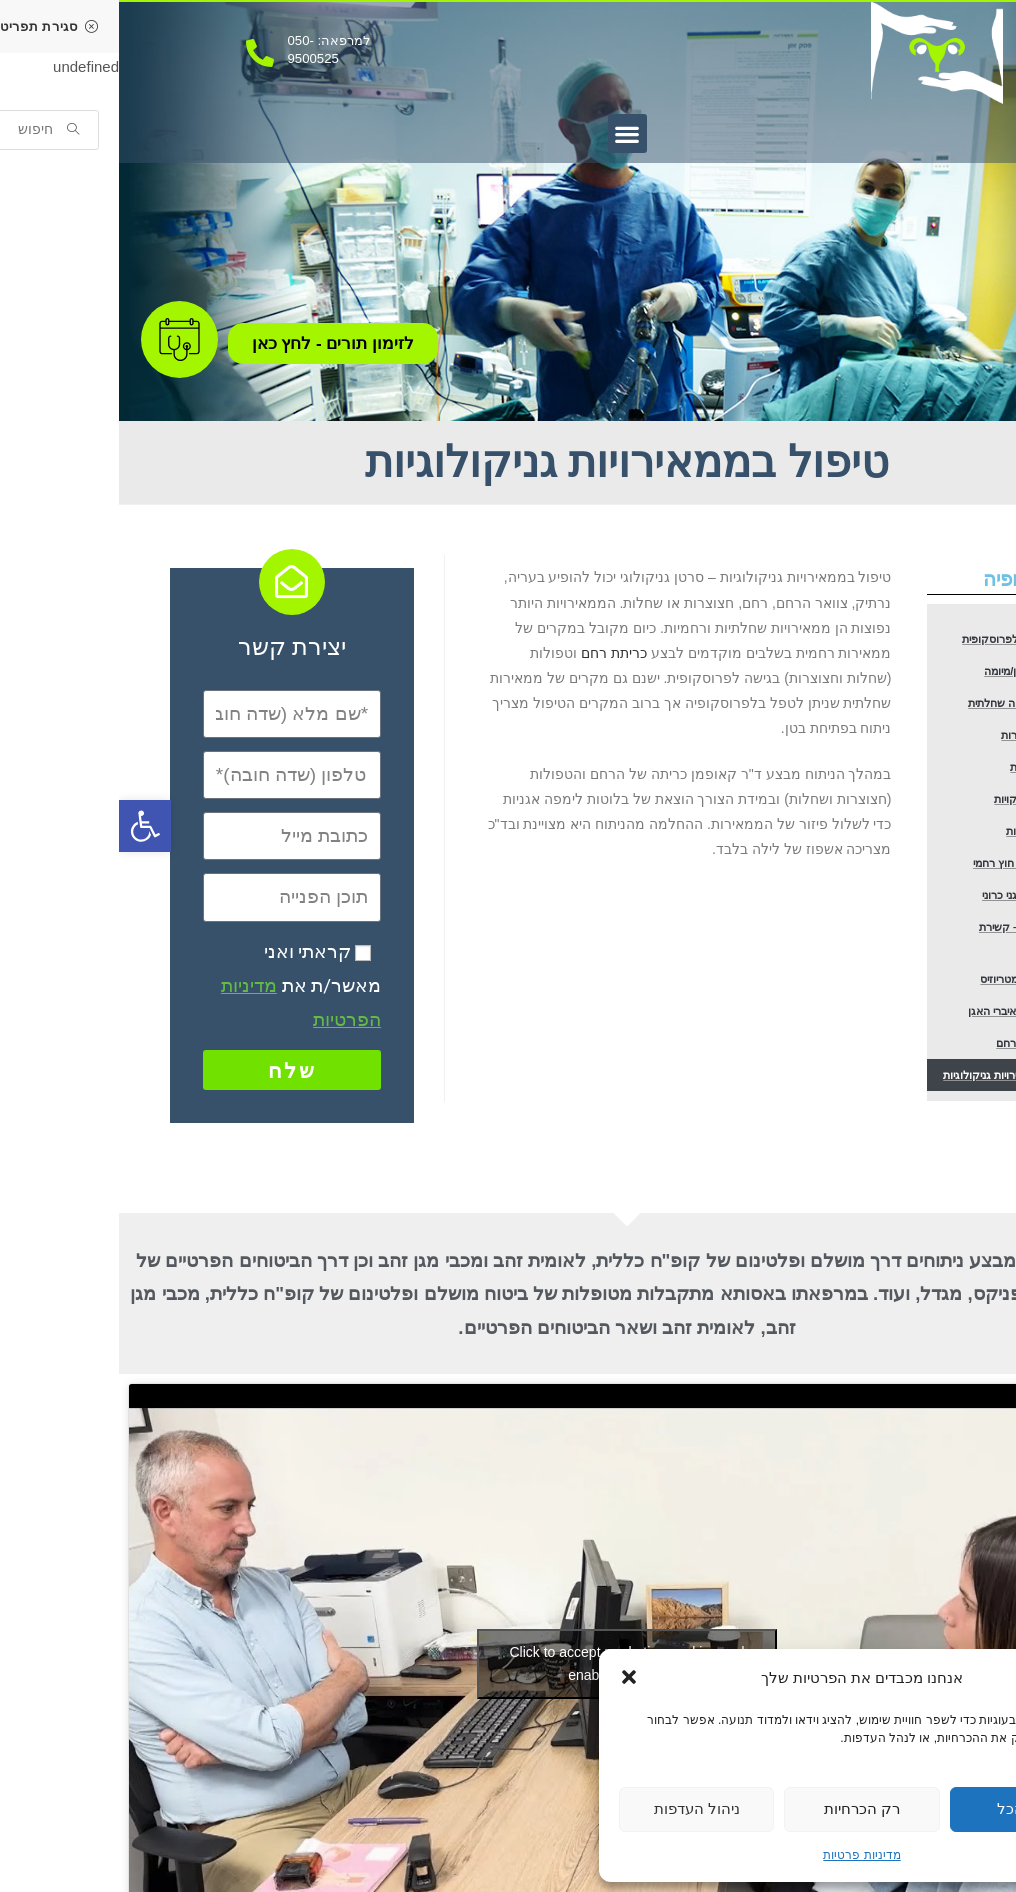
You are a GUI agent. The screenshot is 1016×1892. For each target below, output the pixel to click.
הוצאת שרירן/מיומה (912, 682)
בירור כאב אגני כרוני (909, 962)
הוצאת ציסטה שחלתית (906, 722)
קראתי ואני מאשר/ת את (182, 985)
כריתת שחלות (921, 802)
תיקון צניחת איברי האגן (905, 1082)
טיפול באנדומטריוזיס (909, 1042)
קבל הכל (908, 1808)
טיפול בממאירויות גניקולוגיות (896, 1162)
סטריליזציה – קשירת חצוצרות (892, 1002)
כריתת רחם (495, 653)
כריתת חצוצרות (918, 762)
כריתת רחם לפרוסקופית (903, 642)
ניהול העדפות (578, 1808)
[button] (510, 1677)
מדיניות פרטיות (742, 1855)
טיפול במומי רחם (916, 1122)
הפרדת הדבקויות (915, 842)
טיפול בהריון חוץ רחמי (906, 922)
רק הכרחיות (743, 1808)
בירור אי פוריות (919, 882)
